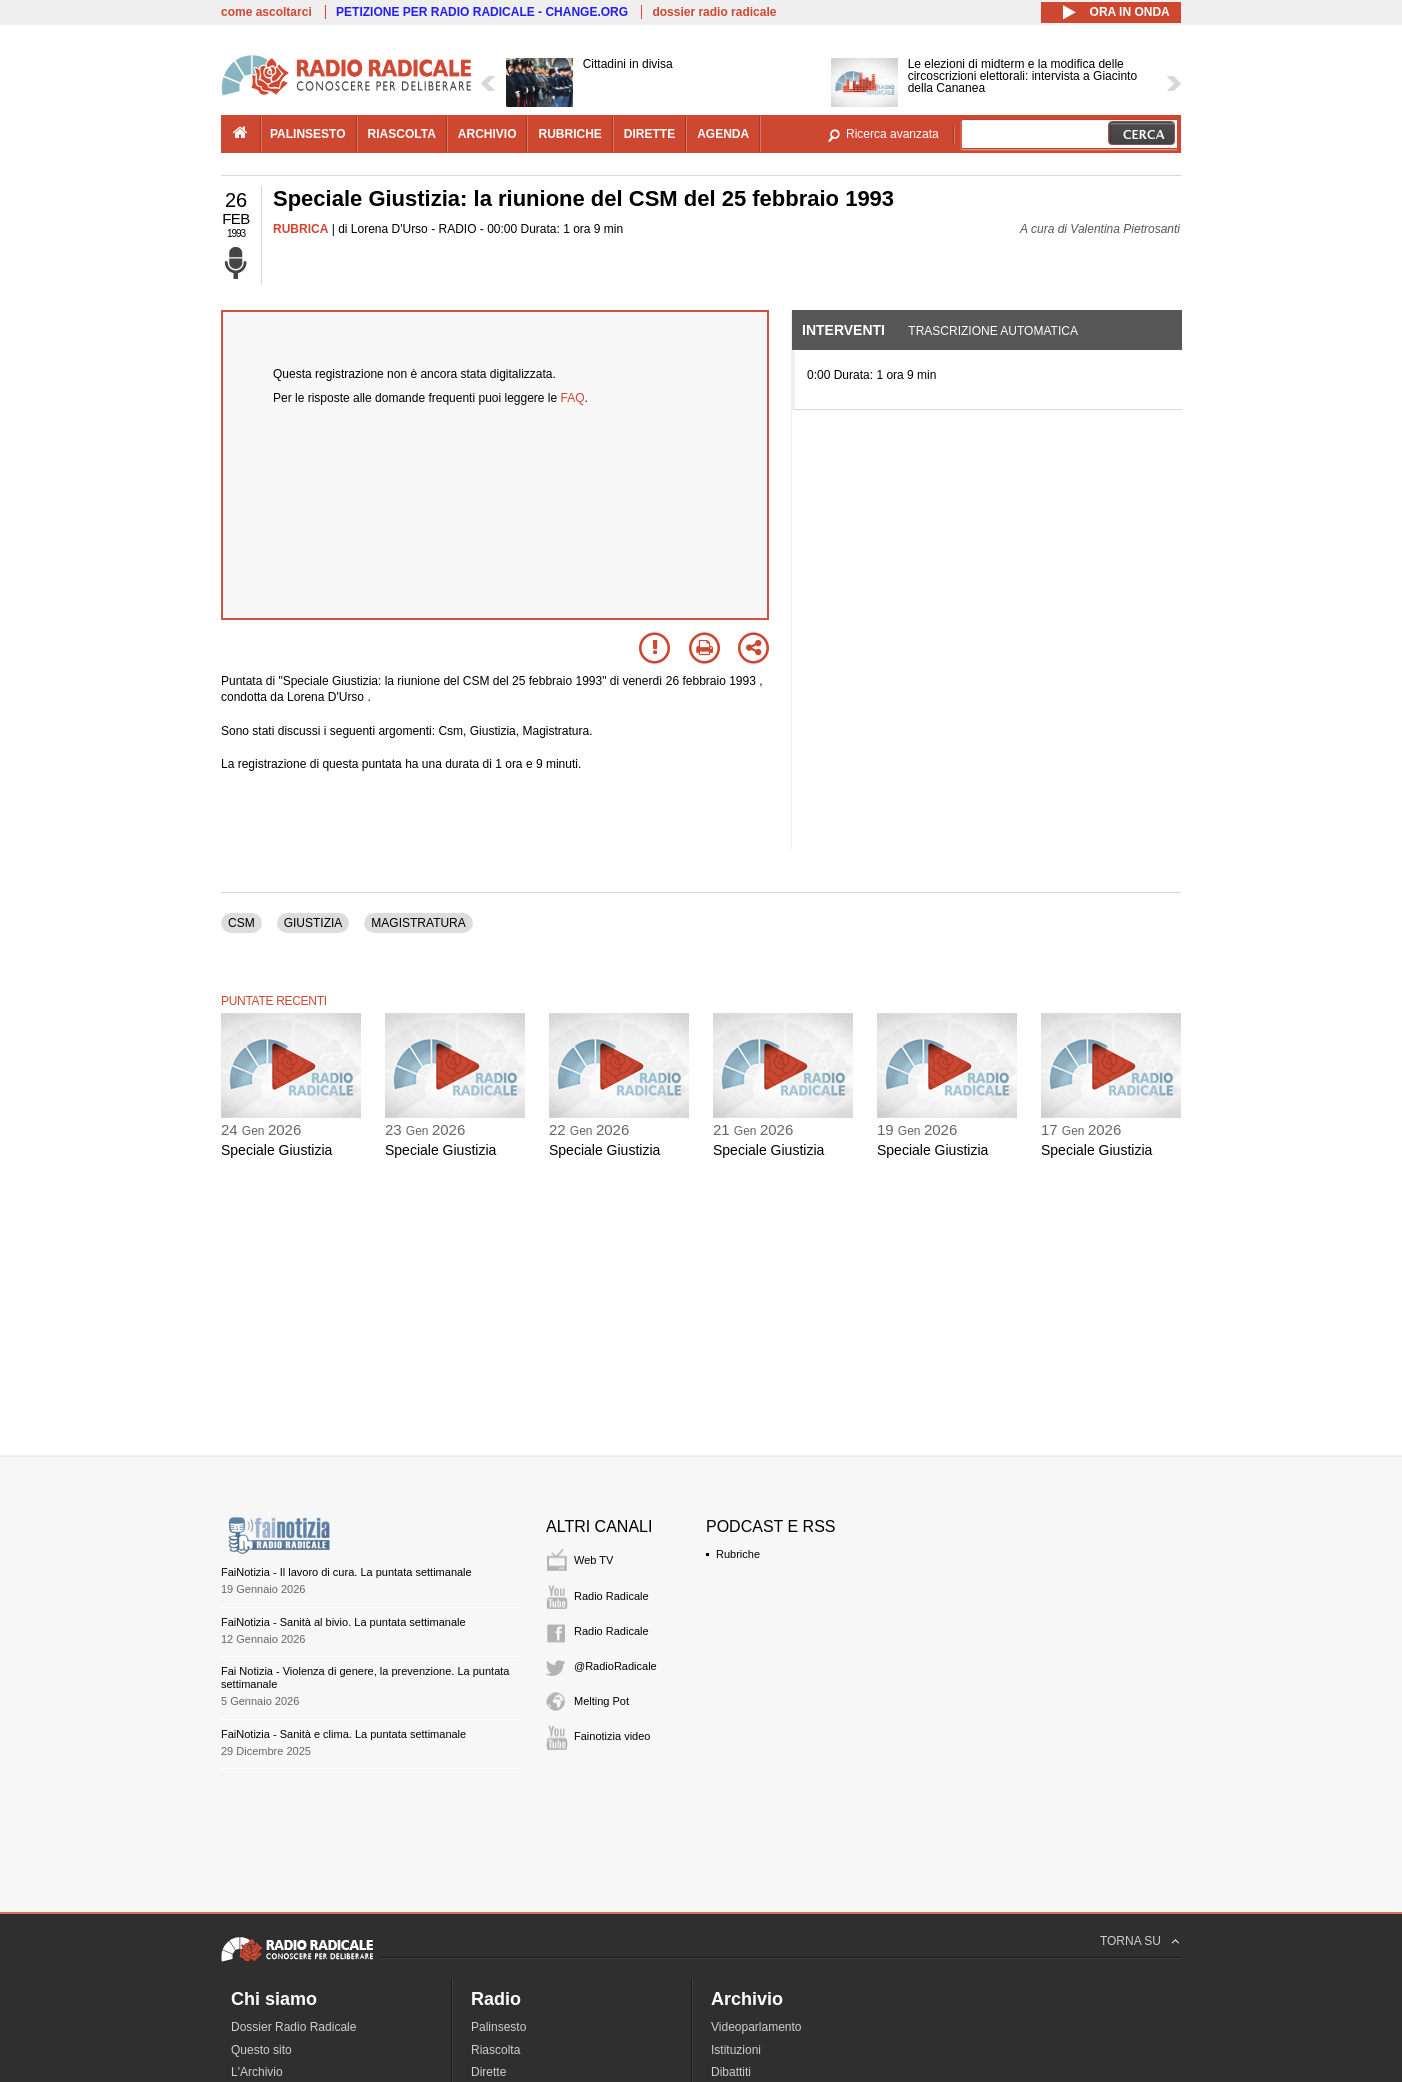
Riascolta (495, 2050)
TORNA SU (1130, 1941)
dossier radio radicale (714, 12)
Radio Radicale (611, 1596)
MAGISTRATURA (418, 923)
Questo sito (261, 2050)
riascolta (402, 134)
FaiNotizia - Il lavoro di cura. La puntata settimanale (346, 1572)
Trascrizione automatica (993, 331)
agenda (723, 134)
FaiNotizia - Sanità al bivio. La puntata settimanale (343, 1622)
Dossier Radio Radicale (293, 2027)
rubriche (569, 134)
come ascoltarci (266, 12)
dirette (649, 134)
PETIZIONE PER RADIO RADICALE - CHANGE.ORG (482, 12)
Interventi (843, 330)
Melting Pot (601, 1701)
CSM (241, 923)
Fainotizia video (612, 1736)
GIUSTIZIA (313, 923)
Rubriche (738, 1554)
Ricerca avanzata (892, 134)
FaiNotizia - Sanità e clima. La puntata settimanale (343, 1734)
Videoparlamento (756, 2027)
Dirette (488, 2072)
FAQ (573, 398)
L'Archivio (257, 2072)
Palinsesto (498, 2027)
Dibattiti (731, 2072)
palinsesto (308, 134)
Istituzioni (736, 2050)
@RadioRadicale (615, 1666)
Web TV (593, 1560)
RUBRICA (300, 229)
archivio (487, 134)
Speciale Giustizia (276, 1150)
